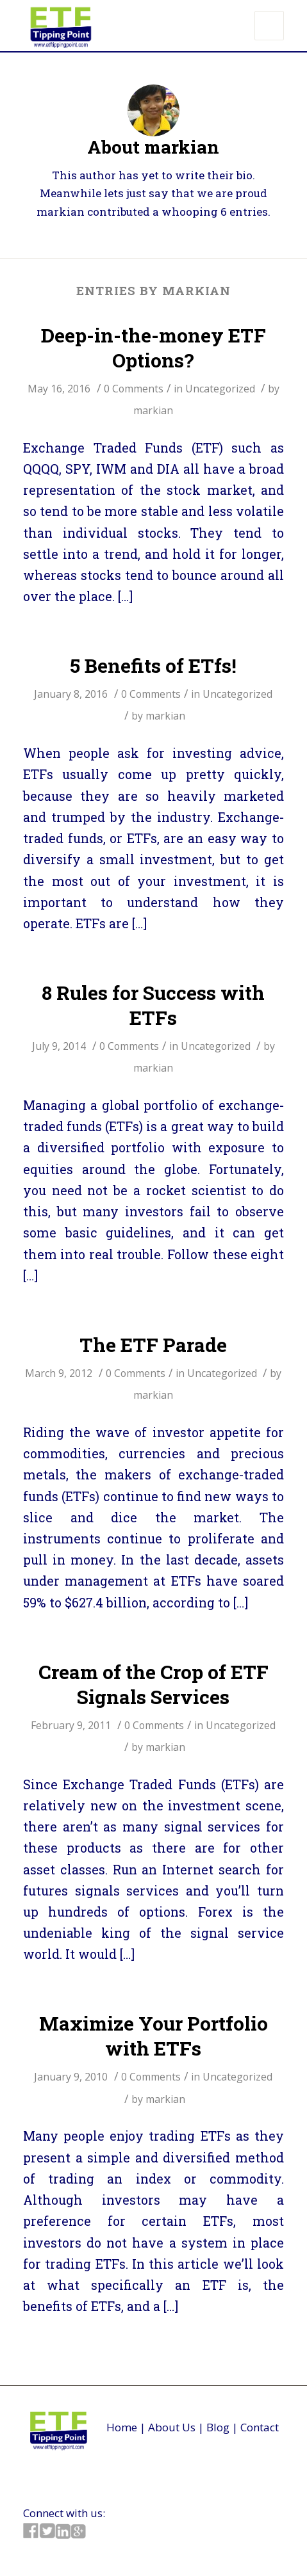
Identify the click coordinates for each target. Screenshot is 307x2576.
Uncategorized (220, 389)
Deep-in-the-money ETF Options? (153, 348)
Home (121, 2427)
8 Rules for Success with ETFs (153, 1005)
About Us (171, 2427)
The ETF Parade (153, 1344)
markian (153, 410)
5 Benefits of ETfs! (153, 665)
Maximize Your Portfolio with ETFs (153, 2036)
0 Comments (133, 389)
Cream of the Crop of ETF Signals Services (153, 1684)
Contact (259, 2427)
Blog (217, 2427)
